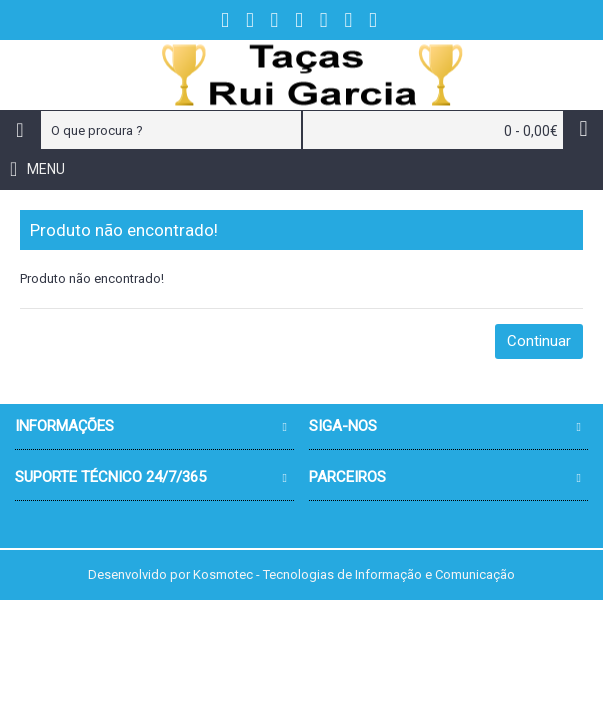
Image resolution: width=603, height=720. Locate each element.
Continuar (539, 341)
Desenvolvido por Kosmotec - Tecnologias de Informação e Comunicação (301, 574)
